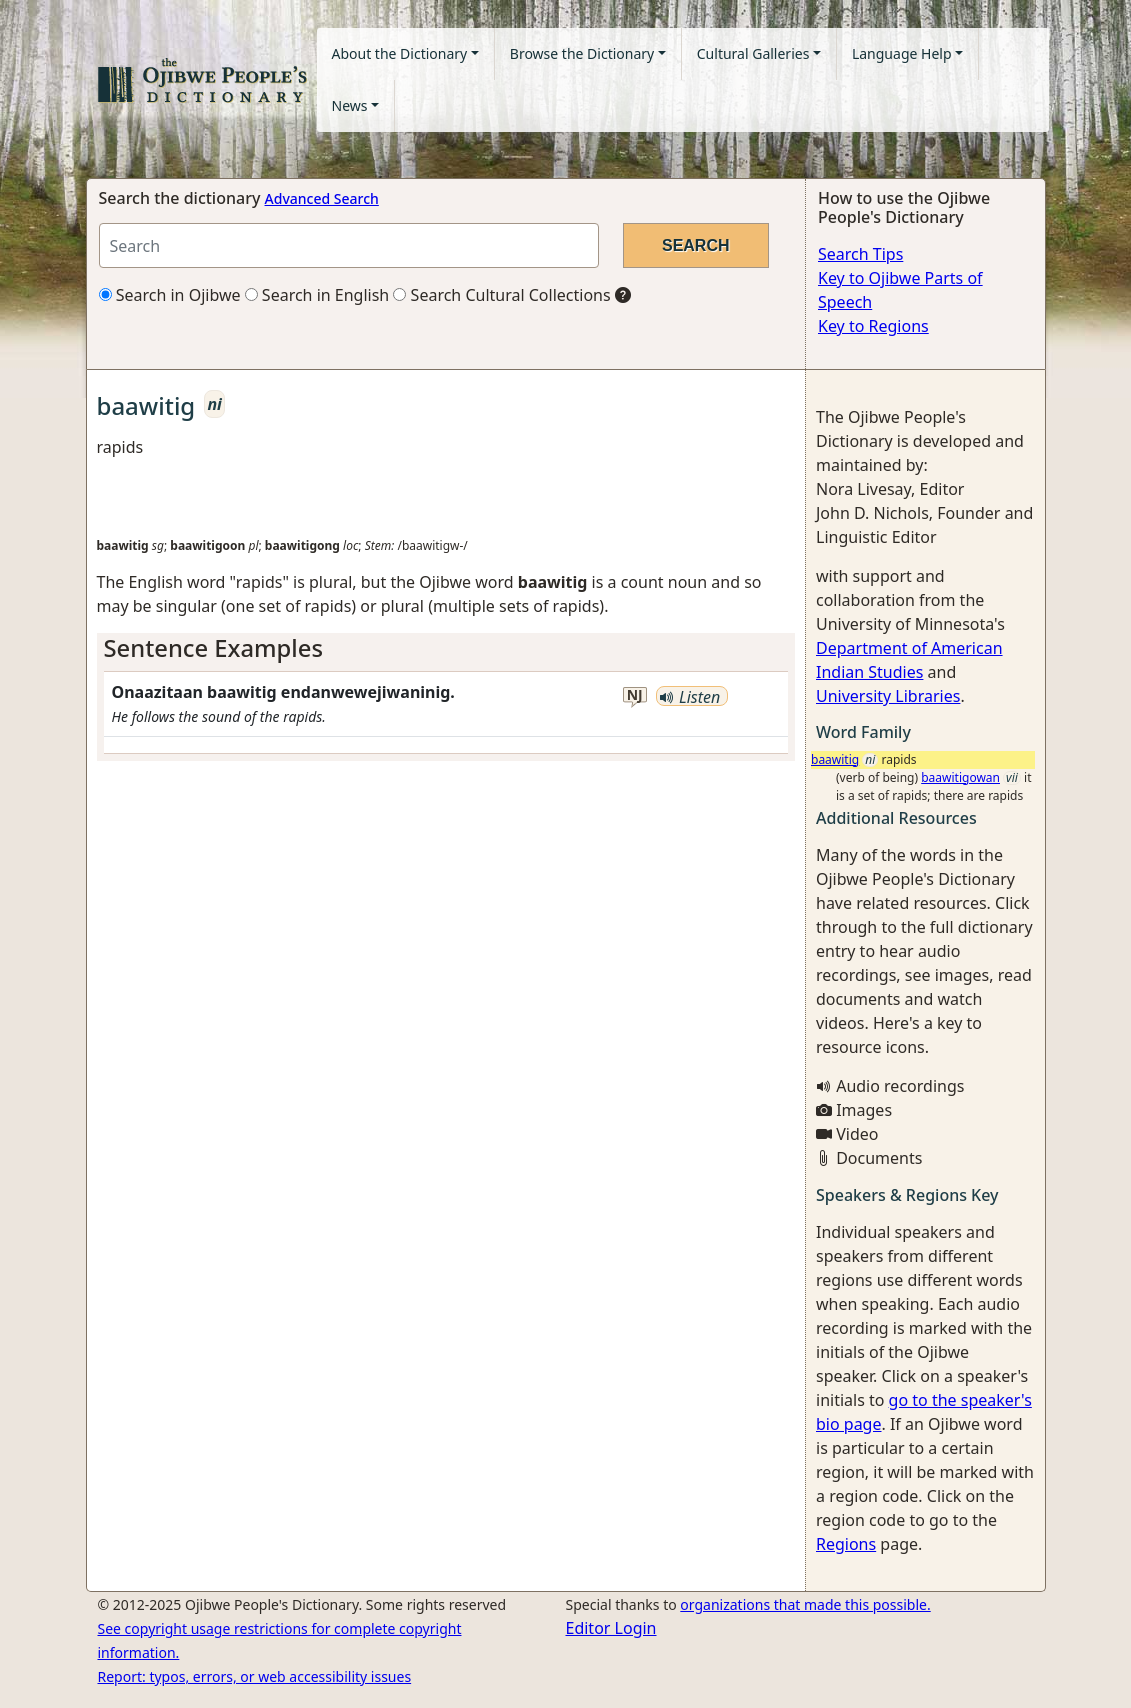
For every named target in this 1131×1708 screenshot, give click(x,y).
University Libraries (888, 696)
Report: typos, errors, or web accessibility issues (255, 1676)
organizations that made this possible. (805, 1604)
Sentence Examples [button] (213, 648)
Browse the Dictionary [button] (582, 53)
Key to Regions (873, 326)
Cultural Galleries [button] (753, 53)
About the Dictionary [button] (400, 53)
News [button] (350, 105)
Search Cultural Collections (501, 295)
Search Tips (860, 254)
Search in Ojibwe (170, 295)
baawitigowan (960, 777)
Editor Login (611, 1628)
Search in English (317, 295)
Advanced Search (322, 198)
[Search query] (349, 245)
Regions (846, 1544)
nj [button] (635, 695)
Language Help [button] (902, 53)
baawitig (835, 759)
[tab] (446, 648)
